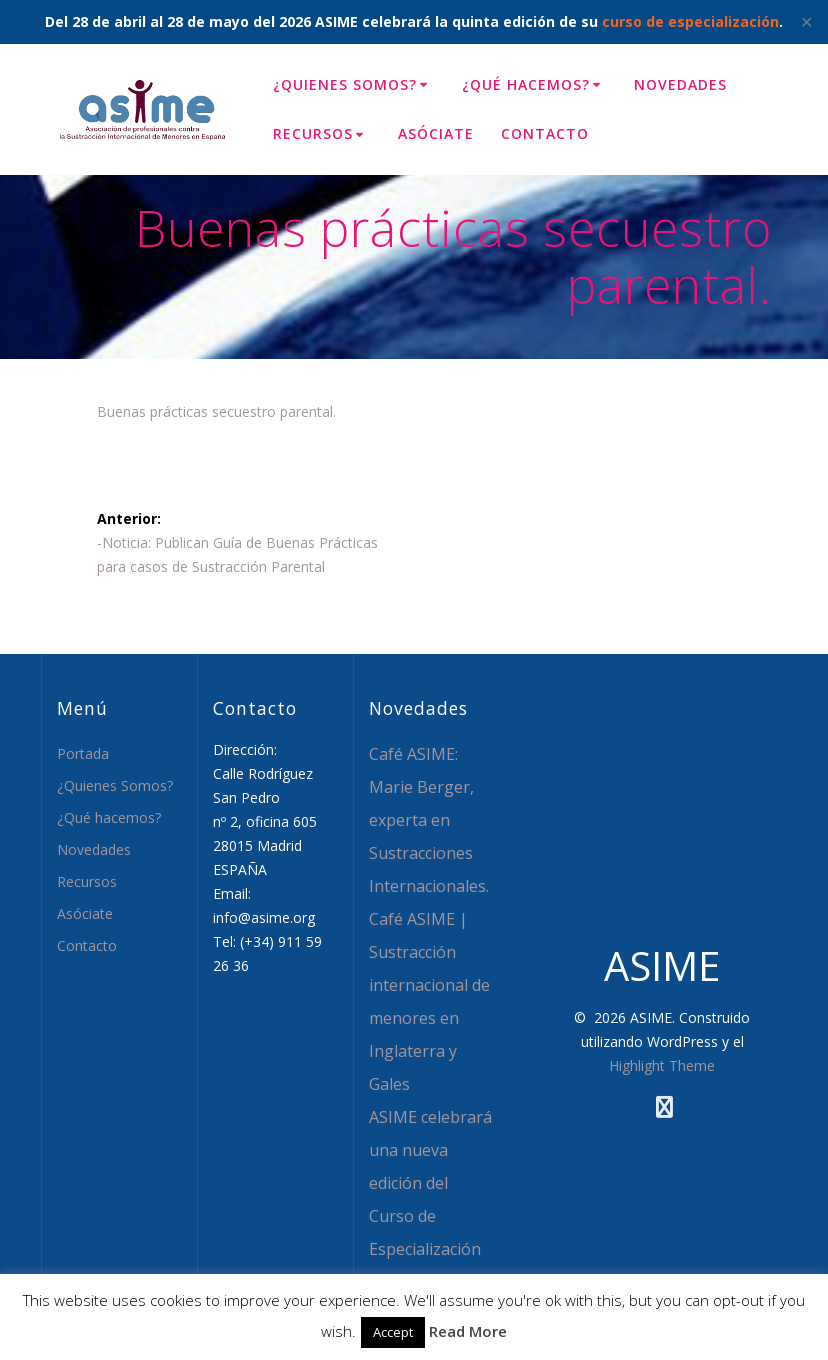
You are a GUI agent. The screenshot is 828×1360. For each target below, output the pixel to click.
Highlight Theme (662, 1065)
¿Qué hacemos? (526, 84)
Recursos (313, 133)
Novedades (680, 84)
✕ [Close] (806, 22)
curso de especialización (690, 21)
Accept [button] (393, 1332)
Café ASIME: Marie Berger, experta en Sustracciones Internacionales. (429, 820)
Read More (468, 1331)
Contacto (545, 133)
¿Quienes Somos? (345, 84)
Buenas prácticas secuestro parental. (216, 411)
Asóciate (436, 133)
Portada (83, 753)
